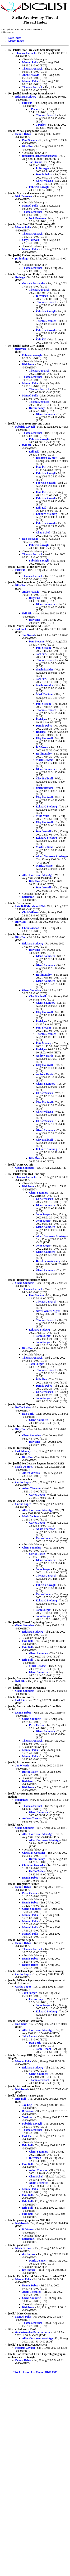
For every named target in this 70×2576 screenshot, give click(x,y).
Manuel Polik (30, 62)
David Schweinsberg (48, 1261)
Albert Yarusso (31, 1472)
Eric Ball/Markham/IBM (30, 906)
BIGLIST (51, 2372)
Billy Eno (27, 146)
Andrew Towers (31, 1818)
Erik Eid (27, 102)
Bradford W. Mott (46, 457)
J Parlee (34, 109)
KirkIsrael (28, 364)
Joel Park (20, 629)
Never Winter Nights (48, 1310)
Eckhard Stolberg (25, 96)
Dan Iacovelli (30, 538)
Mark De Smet (44, 694)
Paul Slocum (29, 140)
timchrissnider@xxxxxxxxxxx (39, 155)
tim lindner (28, 2254)
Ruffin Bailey (37, 408)
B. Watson (42, 295)
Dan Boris (28, 1413)
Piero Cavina (36, 1725)
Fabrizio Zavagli (39, 186)
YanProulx (28, 2117)
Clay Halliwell (30, 239)
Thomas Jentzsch (25, 53)
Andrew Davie (30, 74)
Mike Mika (42, 815)
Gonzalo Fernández (33, 283)
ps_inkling (21, 258)
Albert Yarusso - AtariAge (51, 856)
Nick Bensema (23, 196)
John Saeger (43, 1214)
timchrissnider (44, 669)
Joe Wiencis (22, 1765)
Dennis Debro (23, 134)
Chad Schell (43, 532)
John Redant (29, 2036)
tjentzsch (20, 348)
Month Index (16, 40)
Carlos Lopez (23, 1482)
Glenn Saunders (45, 414)
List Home (37, 2372)
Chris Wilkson (44, 180)
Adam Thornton (31, 1488)
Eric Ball (27, 1640)
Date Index (14, 37)
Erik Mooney (44, 1043)
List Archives (21, 2372)
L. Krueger (42, 168)
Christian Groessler (33, 1852)
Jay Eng (27, 2104)
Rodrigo (20, 277)
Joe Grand (35, 162)
